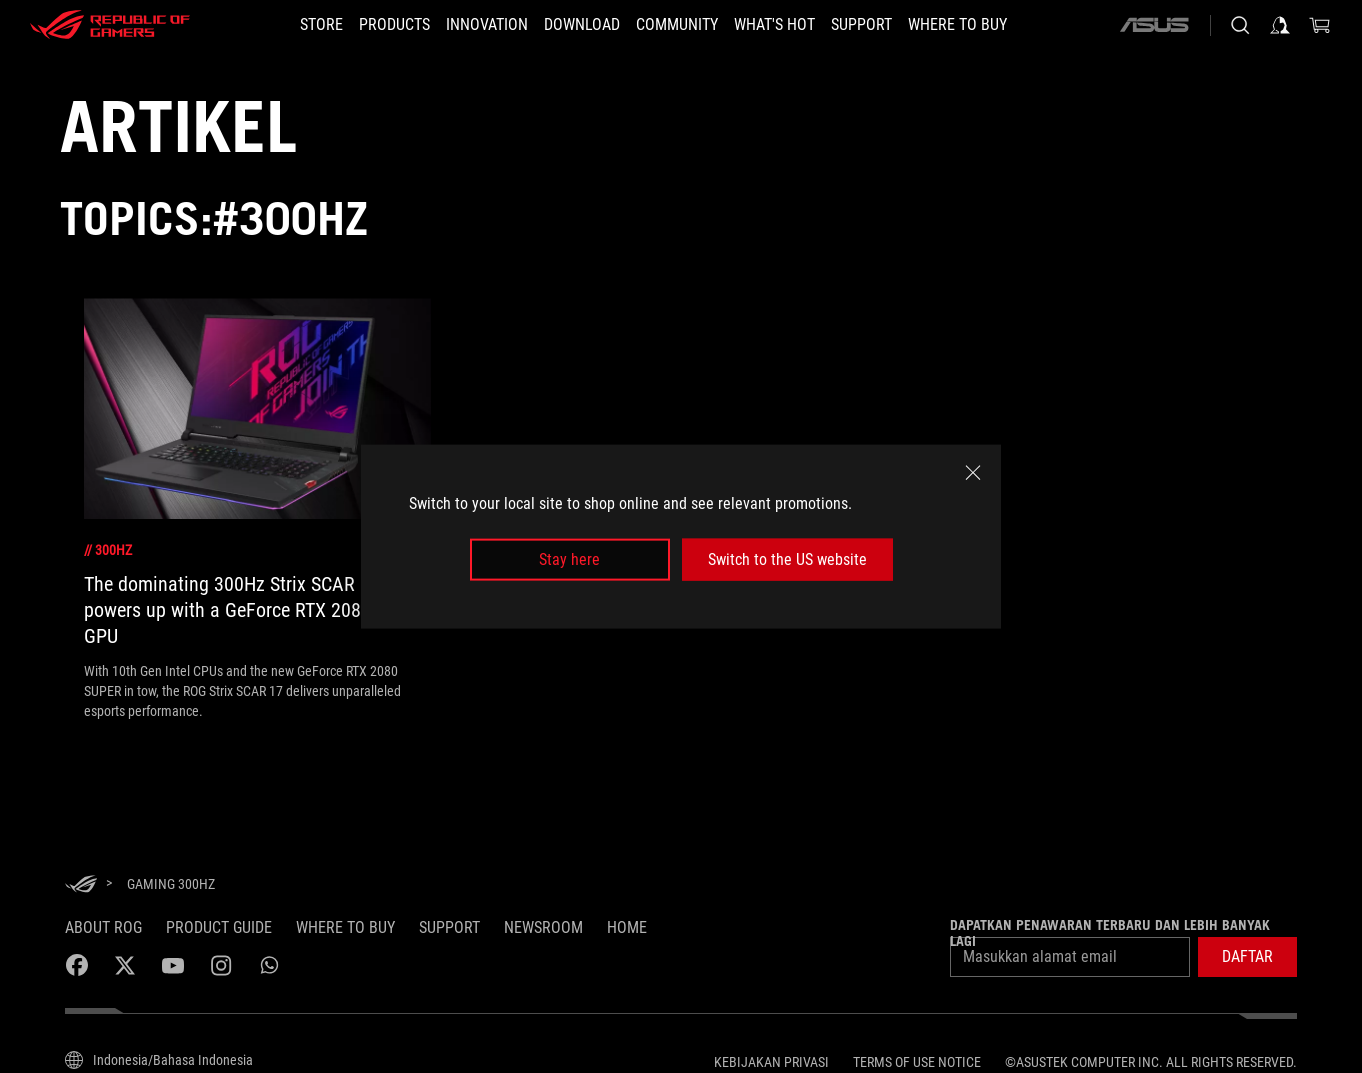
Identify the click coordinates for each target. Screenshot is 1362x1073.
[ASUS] (1154, 25)
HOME (627, 927)
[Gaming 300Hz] (171, 884)
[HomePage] (81, 885)
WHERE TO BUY (345, 927)
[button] (1247, 957)
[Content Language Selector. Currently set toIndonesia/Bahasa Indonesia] (159, 1060)
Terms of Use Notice (917, 1062)
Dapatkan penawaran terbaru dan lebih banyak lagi (1110, 933)
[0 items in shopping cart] (1320, 25)
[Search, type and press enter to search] (1240, 25)
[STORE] (321, 25)
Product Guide (219, 927)
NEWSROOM (543, 927)
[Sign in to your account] (1280, 25)
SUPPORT (449, 927)
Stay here (569, 559)
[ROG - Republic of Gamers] (110, 25)
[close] (973, 472)
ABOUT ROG (103, 927)
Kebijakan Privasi (771, 1062)
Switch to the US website (787, 559)
